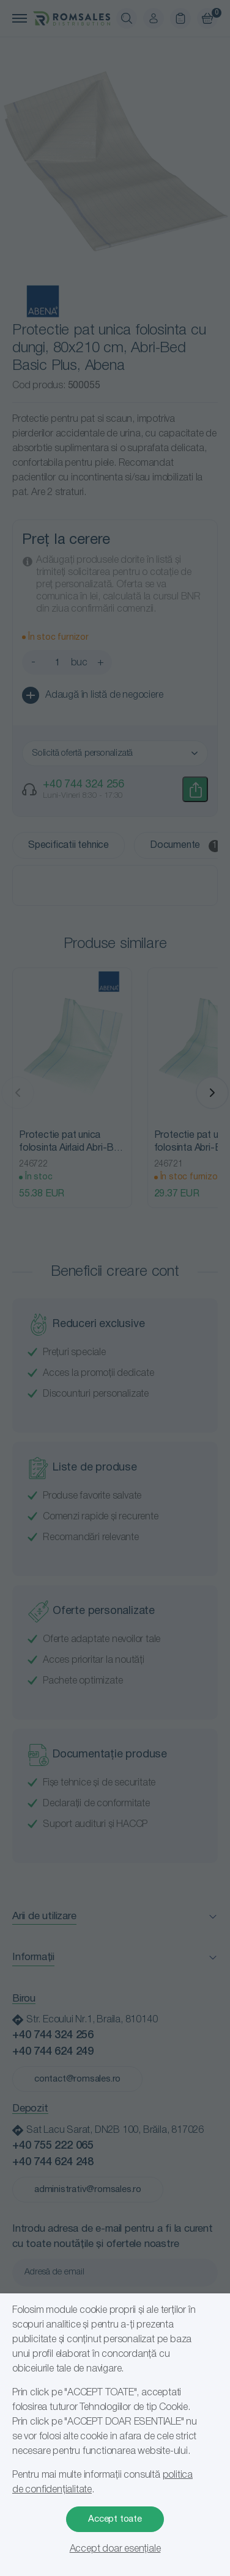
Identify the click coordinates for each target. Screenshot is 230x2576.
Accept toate (115, 2519)
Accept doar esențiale (115, 2549)
